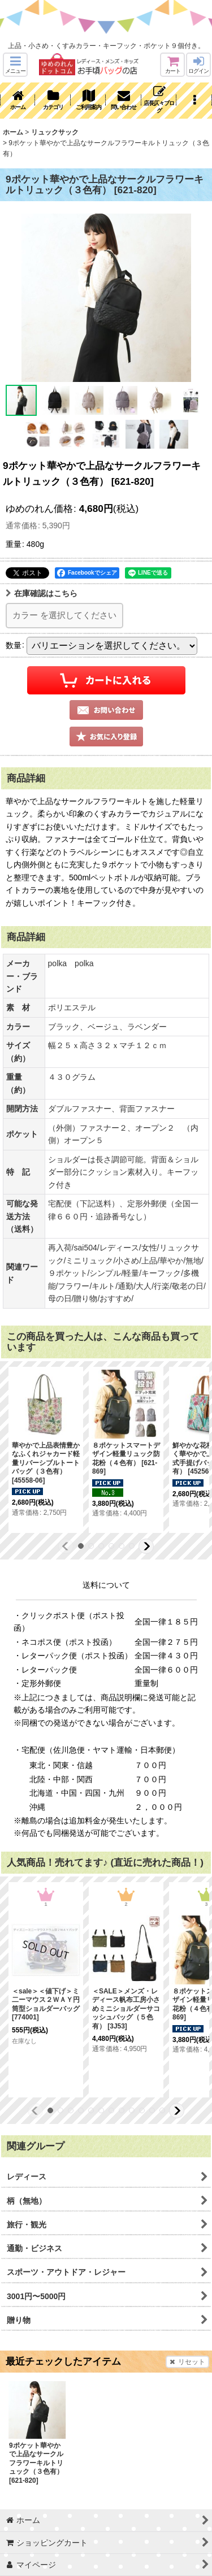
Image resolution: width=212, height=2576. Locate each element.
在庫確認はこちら (41, 593)
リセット (187, 2362)
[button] (15, 65)
